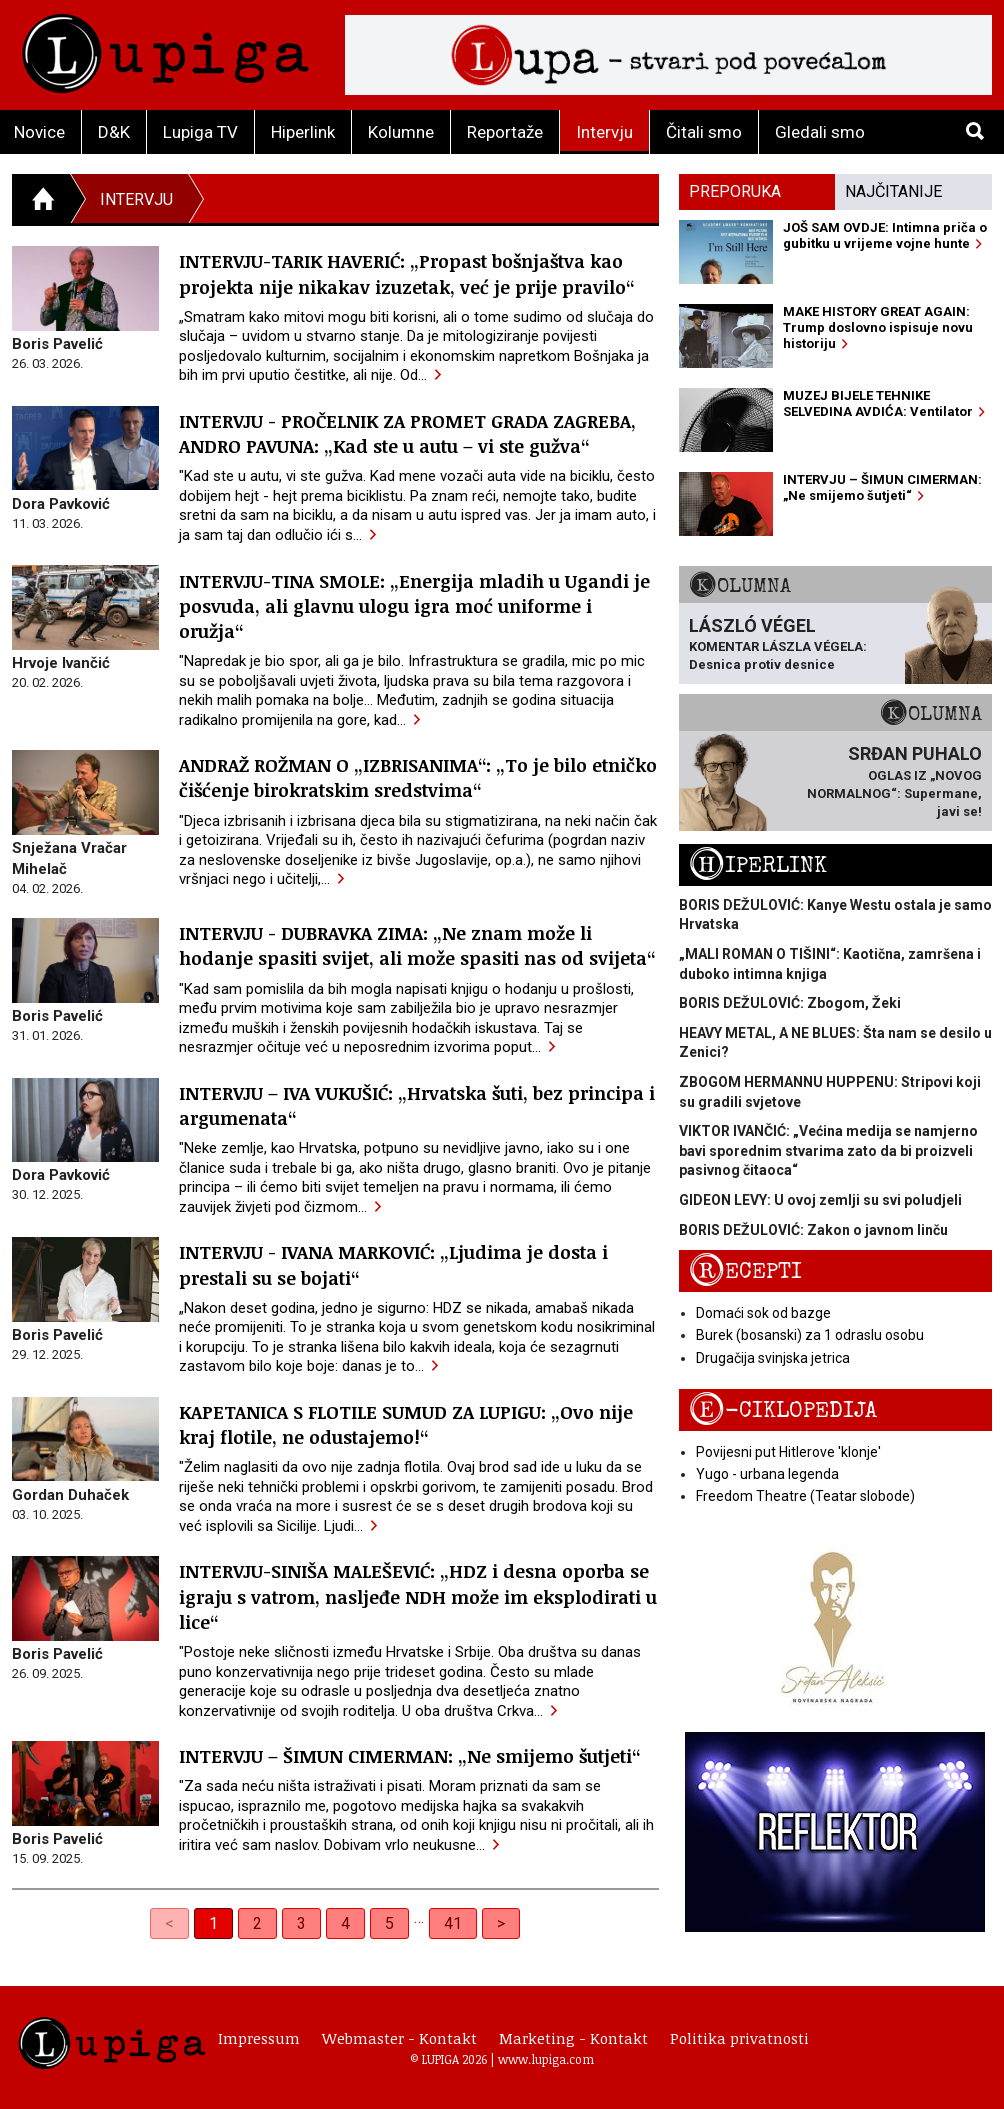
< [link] (169, 1923)
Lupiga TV (200, 132)
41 (453, 1923)
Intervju (604, 132)
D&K (114, 132)
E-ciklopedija (783, 1410)
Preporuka (735, 191)
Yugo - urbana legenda (767, 1474)
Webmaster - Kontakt (399, 2038)
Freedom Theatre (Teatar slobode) (805, 1496)
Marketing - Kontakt (573, 2038)
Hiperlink (303, 132)
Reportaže (505, 132)
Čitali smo (704, 132)
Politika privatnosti (739, 2038)
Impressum (259, 2038)
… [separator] (419, 1917)
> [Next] (501, 1923)
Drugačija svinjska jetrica (773, 1358)
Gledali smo (820, 132)
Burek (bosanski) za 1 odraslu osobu (810, 1335)
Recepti (745, 1271)
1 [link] (213, 1923)
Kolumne (401, 132)
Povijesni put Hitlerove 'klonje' (788, 1452)
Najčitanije (893, 191)
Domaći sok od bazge (763, 1313)
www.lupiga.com (546, 2059)
